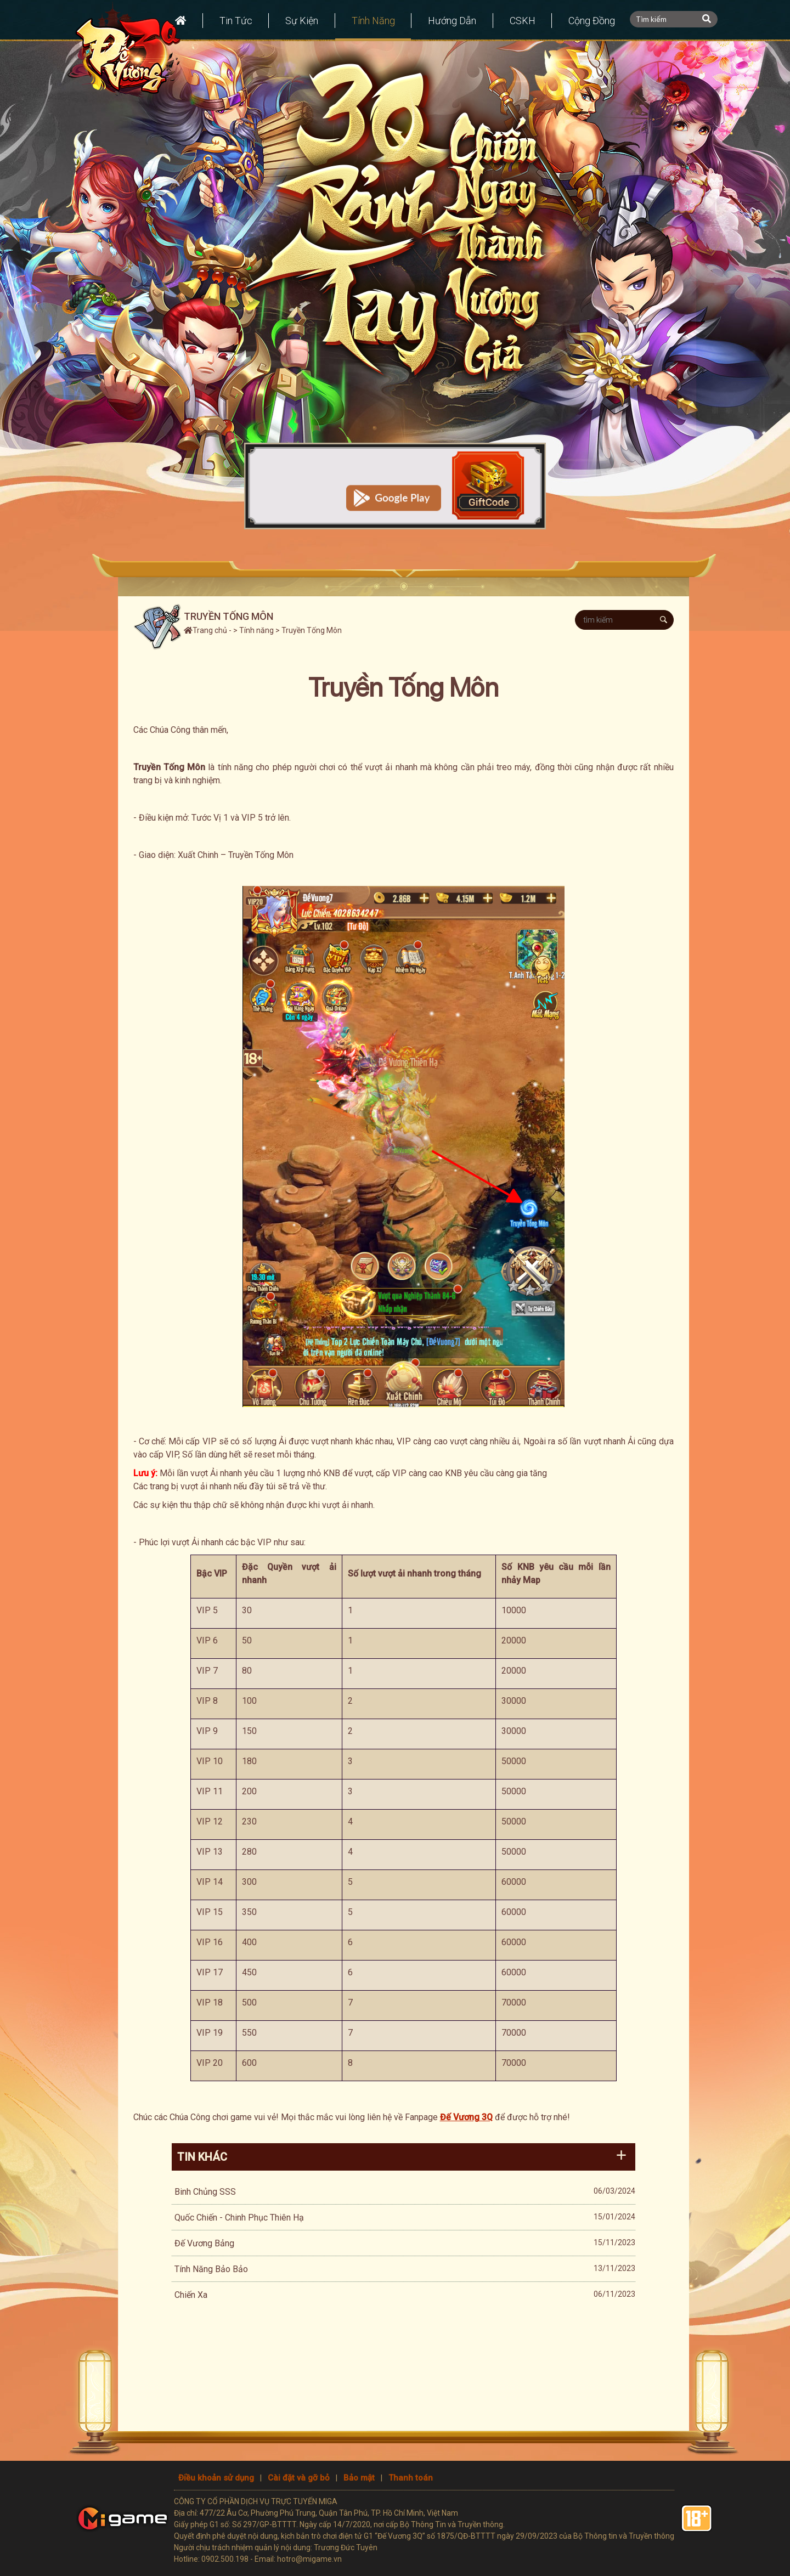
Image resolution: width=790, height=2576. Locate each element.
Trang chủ (205, 630)
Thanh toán (410, 2478)
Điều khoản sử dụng (216, 2478)
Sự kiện (301, 20)
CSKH (523, 20)
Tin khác (202, 2156)
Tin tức (235, 20)
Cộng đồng (592, 20)
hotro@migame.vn (309, 2559)
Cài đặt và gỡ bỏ (299, 2478)
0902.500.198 (225, 2559)
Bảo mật (359, 2478)
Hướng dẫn (452, 20)
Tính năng (373, 20)
